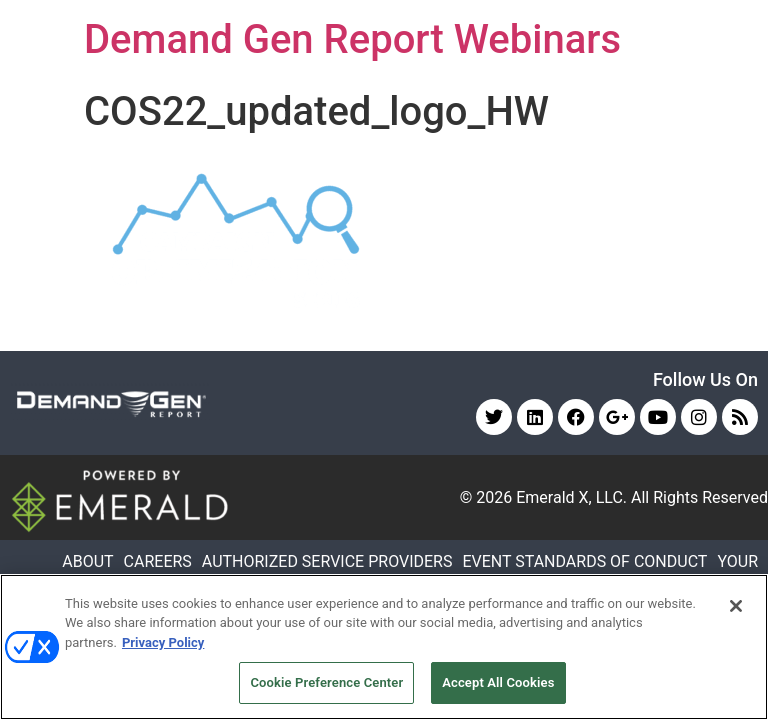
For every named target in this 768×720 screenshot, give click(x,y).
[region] (384, 647)
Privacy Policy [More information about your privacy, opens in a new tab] (163, 642)
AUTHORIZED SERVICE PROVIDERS (327, 561)
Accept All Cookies (498, 682)
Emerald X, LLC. (571, 497)
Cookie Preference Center (326, 682)
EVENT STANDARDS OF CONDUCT (584, 561)
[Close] (736, 606)
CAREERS (158, 561)
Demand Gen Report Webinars (352, 39)
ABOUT (87, 561)
